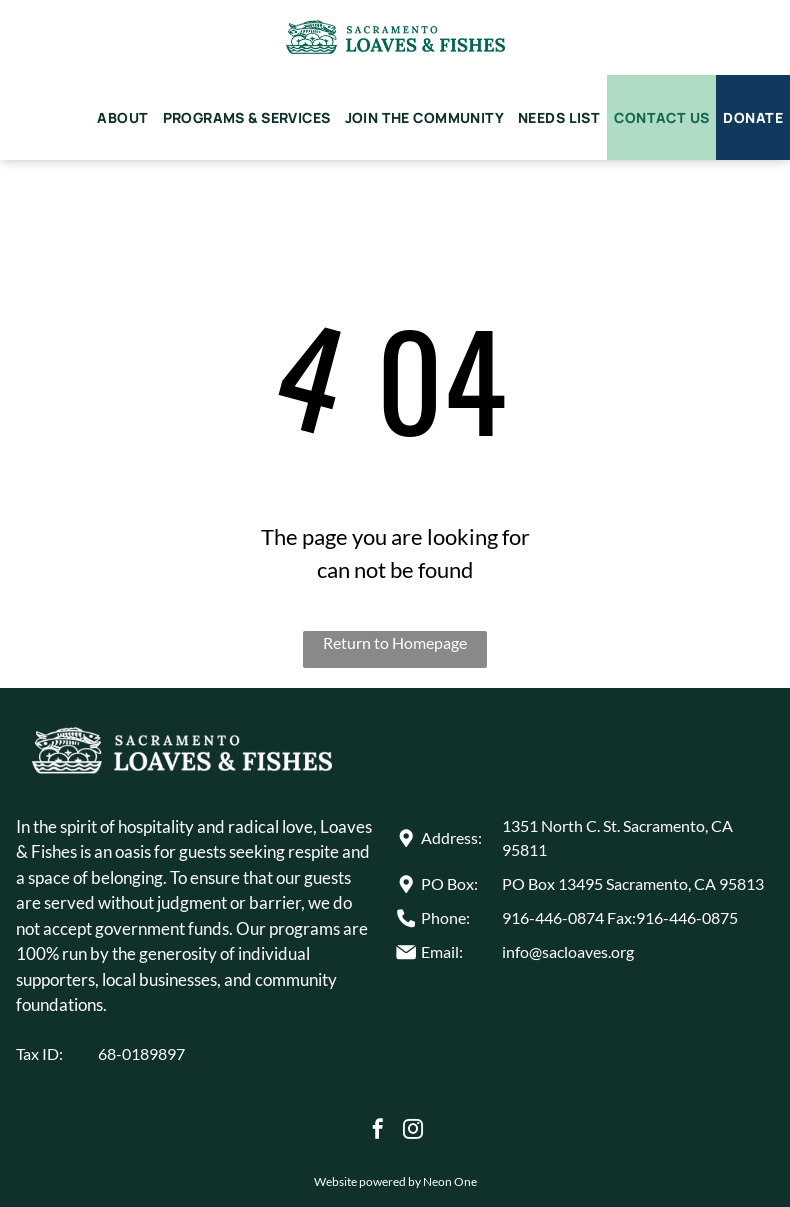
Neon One (450, 1181)
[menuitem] (122, 117)
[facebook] (378, 1131)
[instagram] (413, 1131)
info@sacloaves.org (568, 951)
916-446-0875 (687, 917)
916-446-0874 (553, 917)
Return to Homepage (395, 642)
